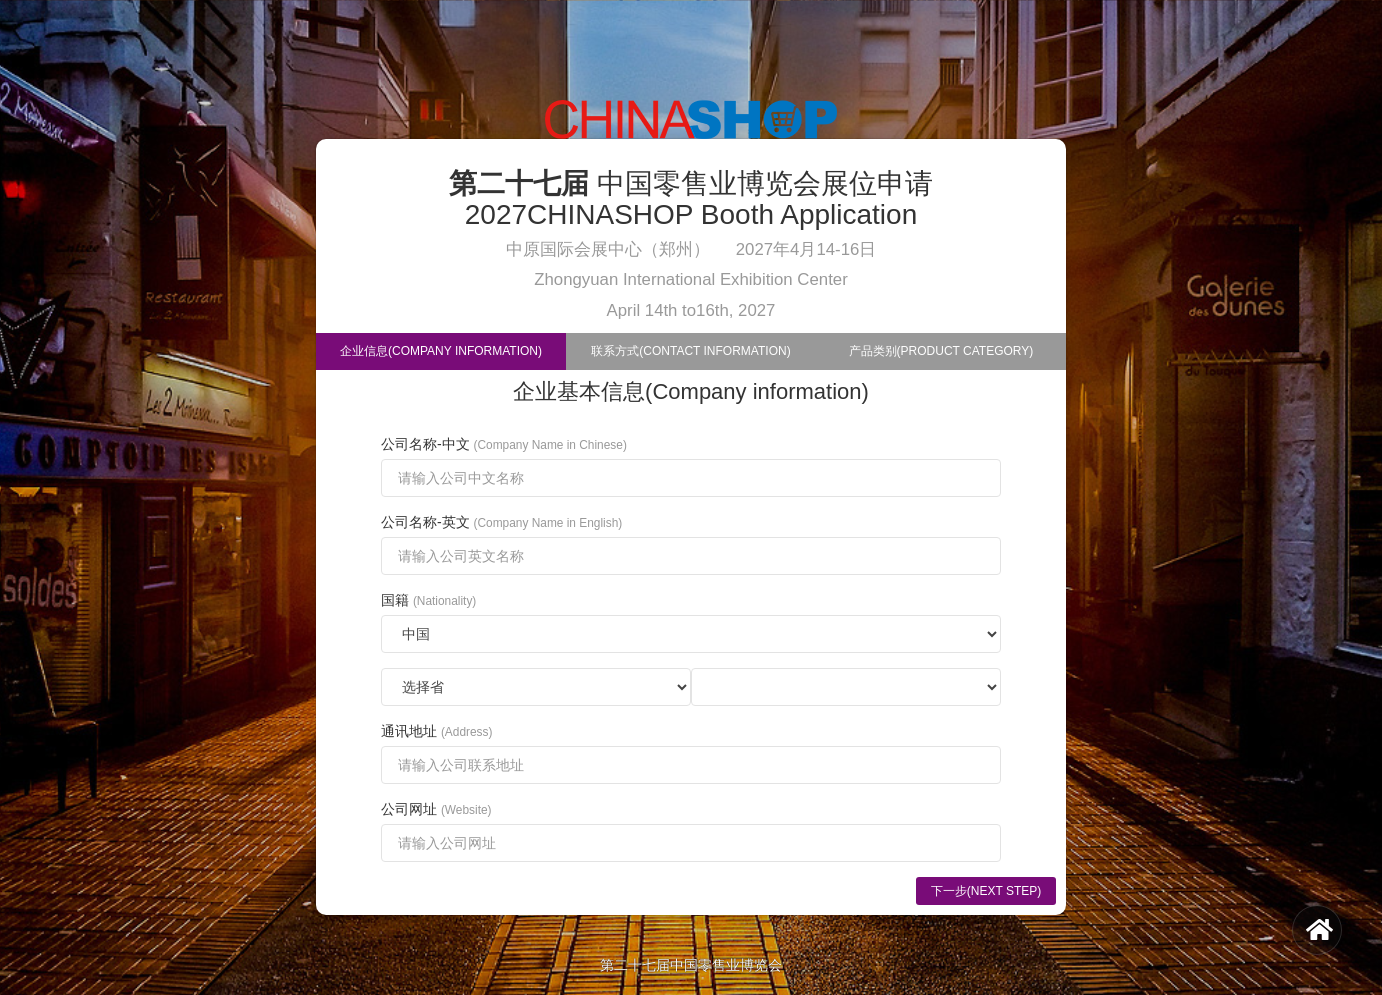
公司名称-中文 (504, 444)
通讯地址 (436, 731)
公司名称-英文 (501, 522)
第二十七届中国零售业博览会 (691, 965)
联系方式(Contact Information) (690, 351)
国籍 (428, 600)
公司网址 (436, 809)
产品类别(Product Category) (941, 351)
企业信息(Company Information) (441, 351)
